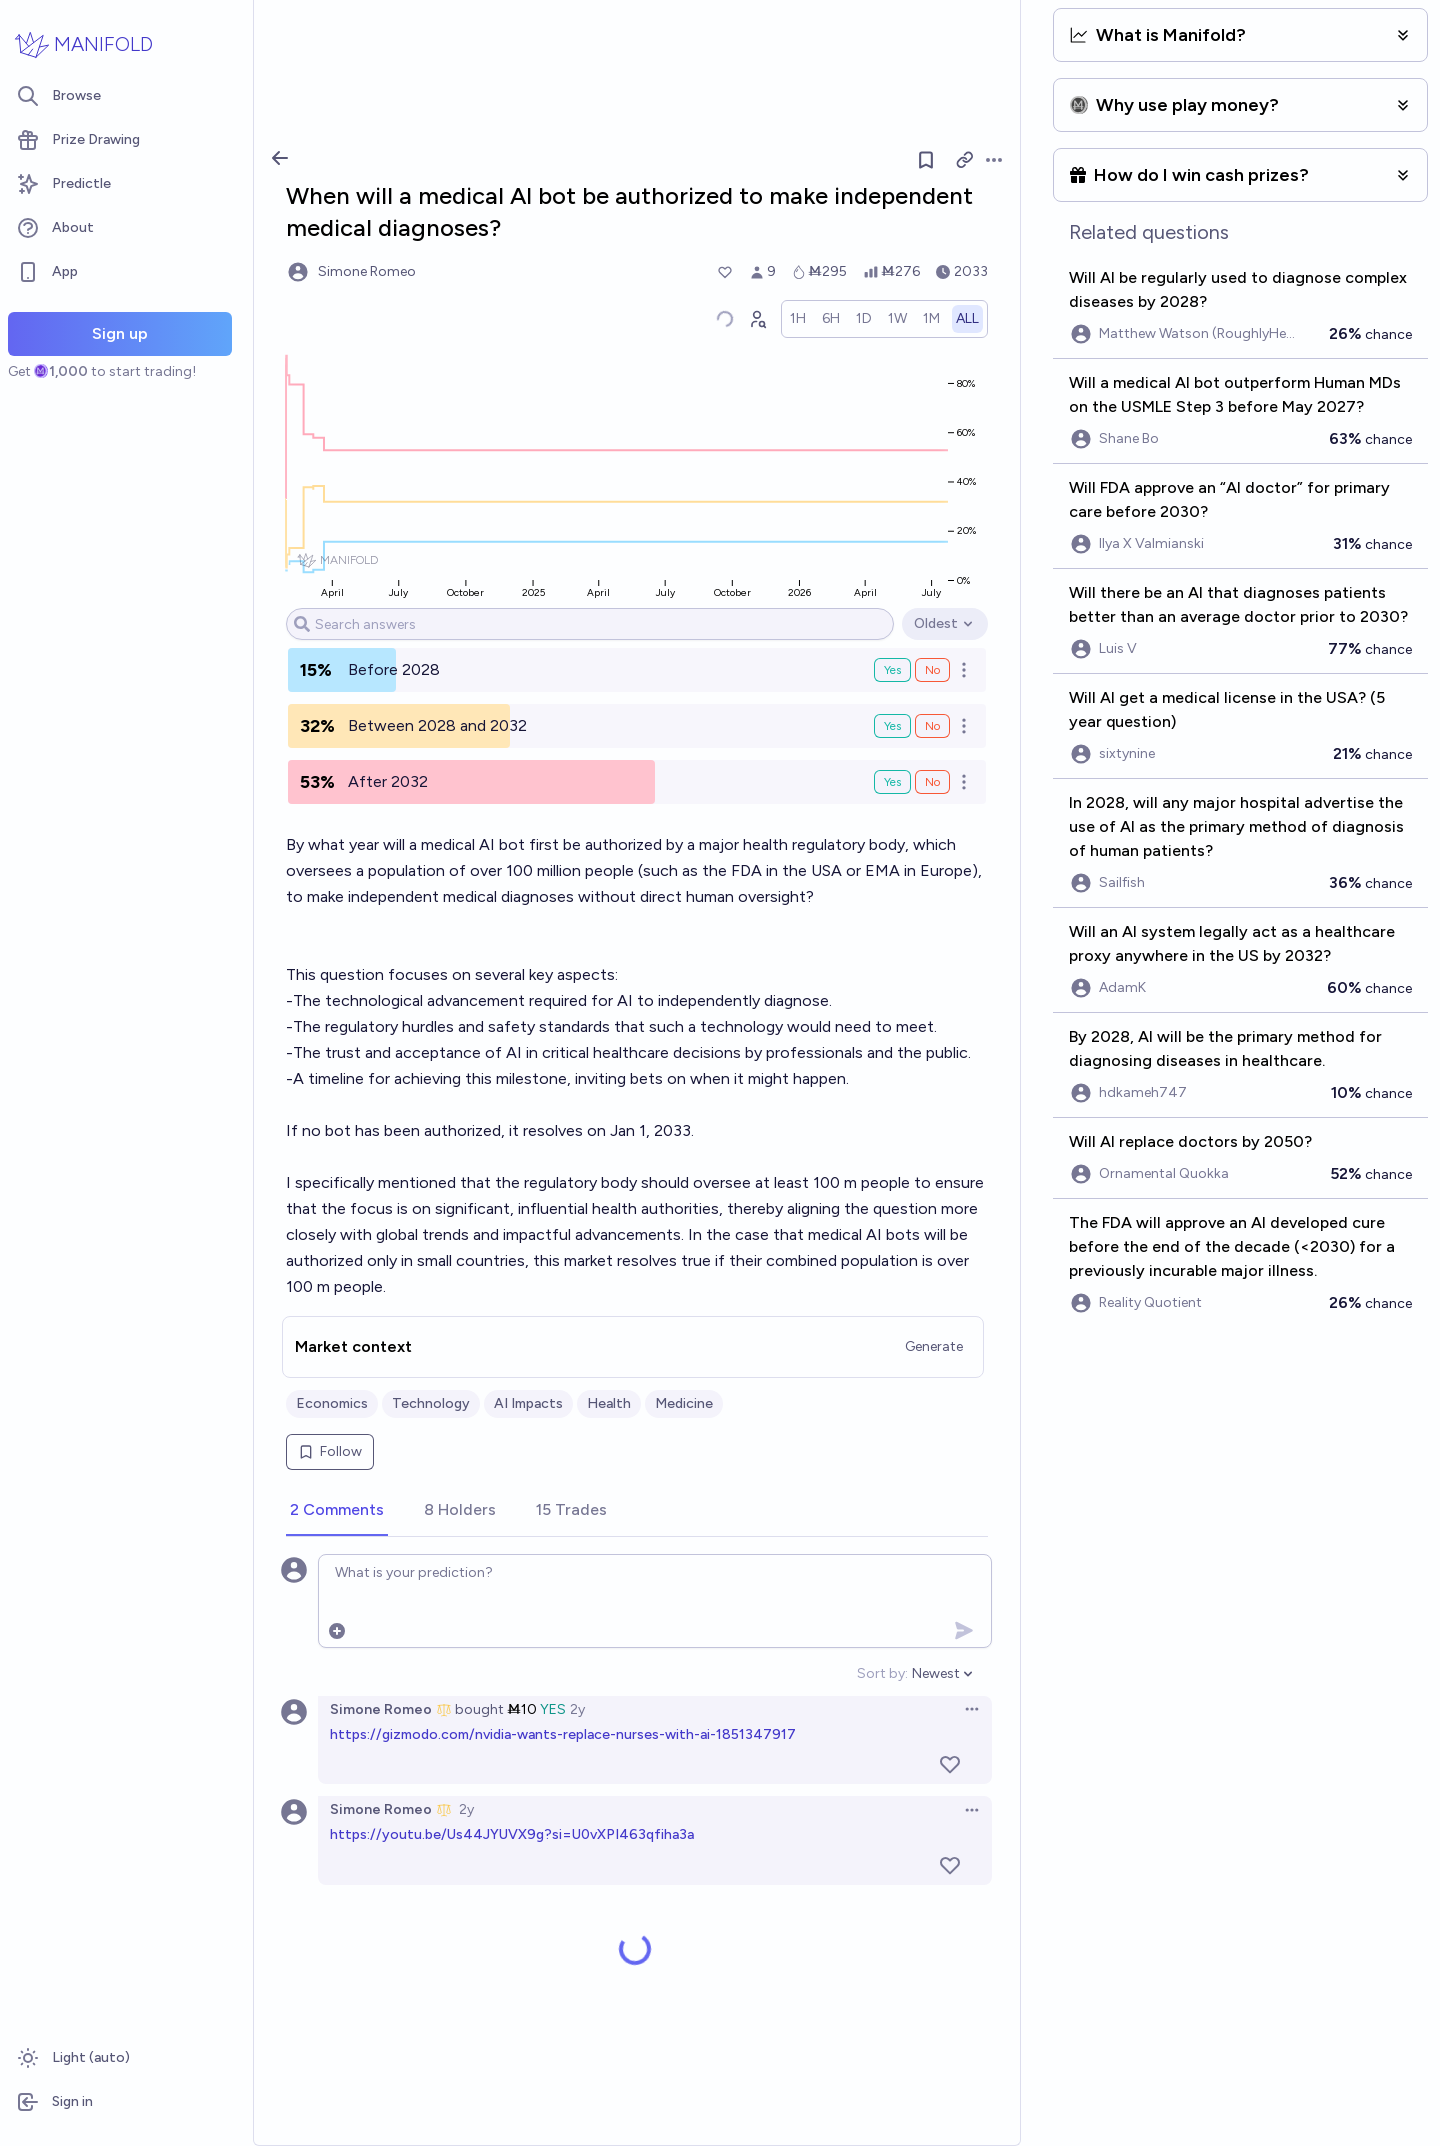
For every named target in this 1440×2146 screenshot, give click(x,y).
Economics (332, 1403)
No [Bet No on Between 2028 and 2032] (932, 726)
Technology (431, 1403)
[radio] (798, 319)
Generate (934, 1346)
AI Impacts (528, 1403)
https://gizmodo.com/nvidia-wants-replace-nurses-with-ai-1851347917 (563, 1734)
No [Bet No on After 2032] (932, 782)
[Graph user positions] (757, 319)
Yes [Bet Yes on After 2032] (892, 782)
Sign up (120, 333)
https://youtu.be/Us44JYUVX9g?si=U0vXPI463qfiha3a (512, 1834)
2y (577, 1709)
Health (609, 1403)
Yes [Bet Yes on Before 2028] (892, 670)
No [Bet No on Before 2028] (932, 670)
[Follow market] (926, 160)
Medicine (684, 1403)
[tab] (337, 1511)
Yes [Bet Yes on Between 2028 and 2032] (892, 726)
